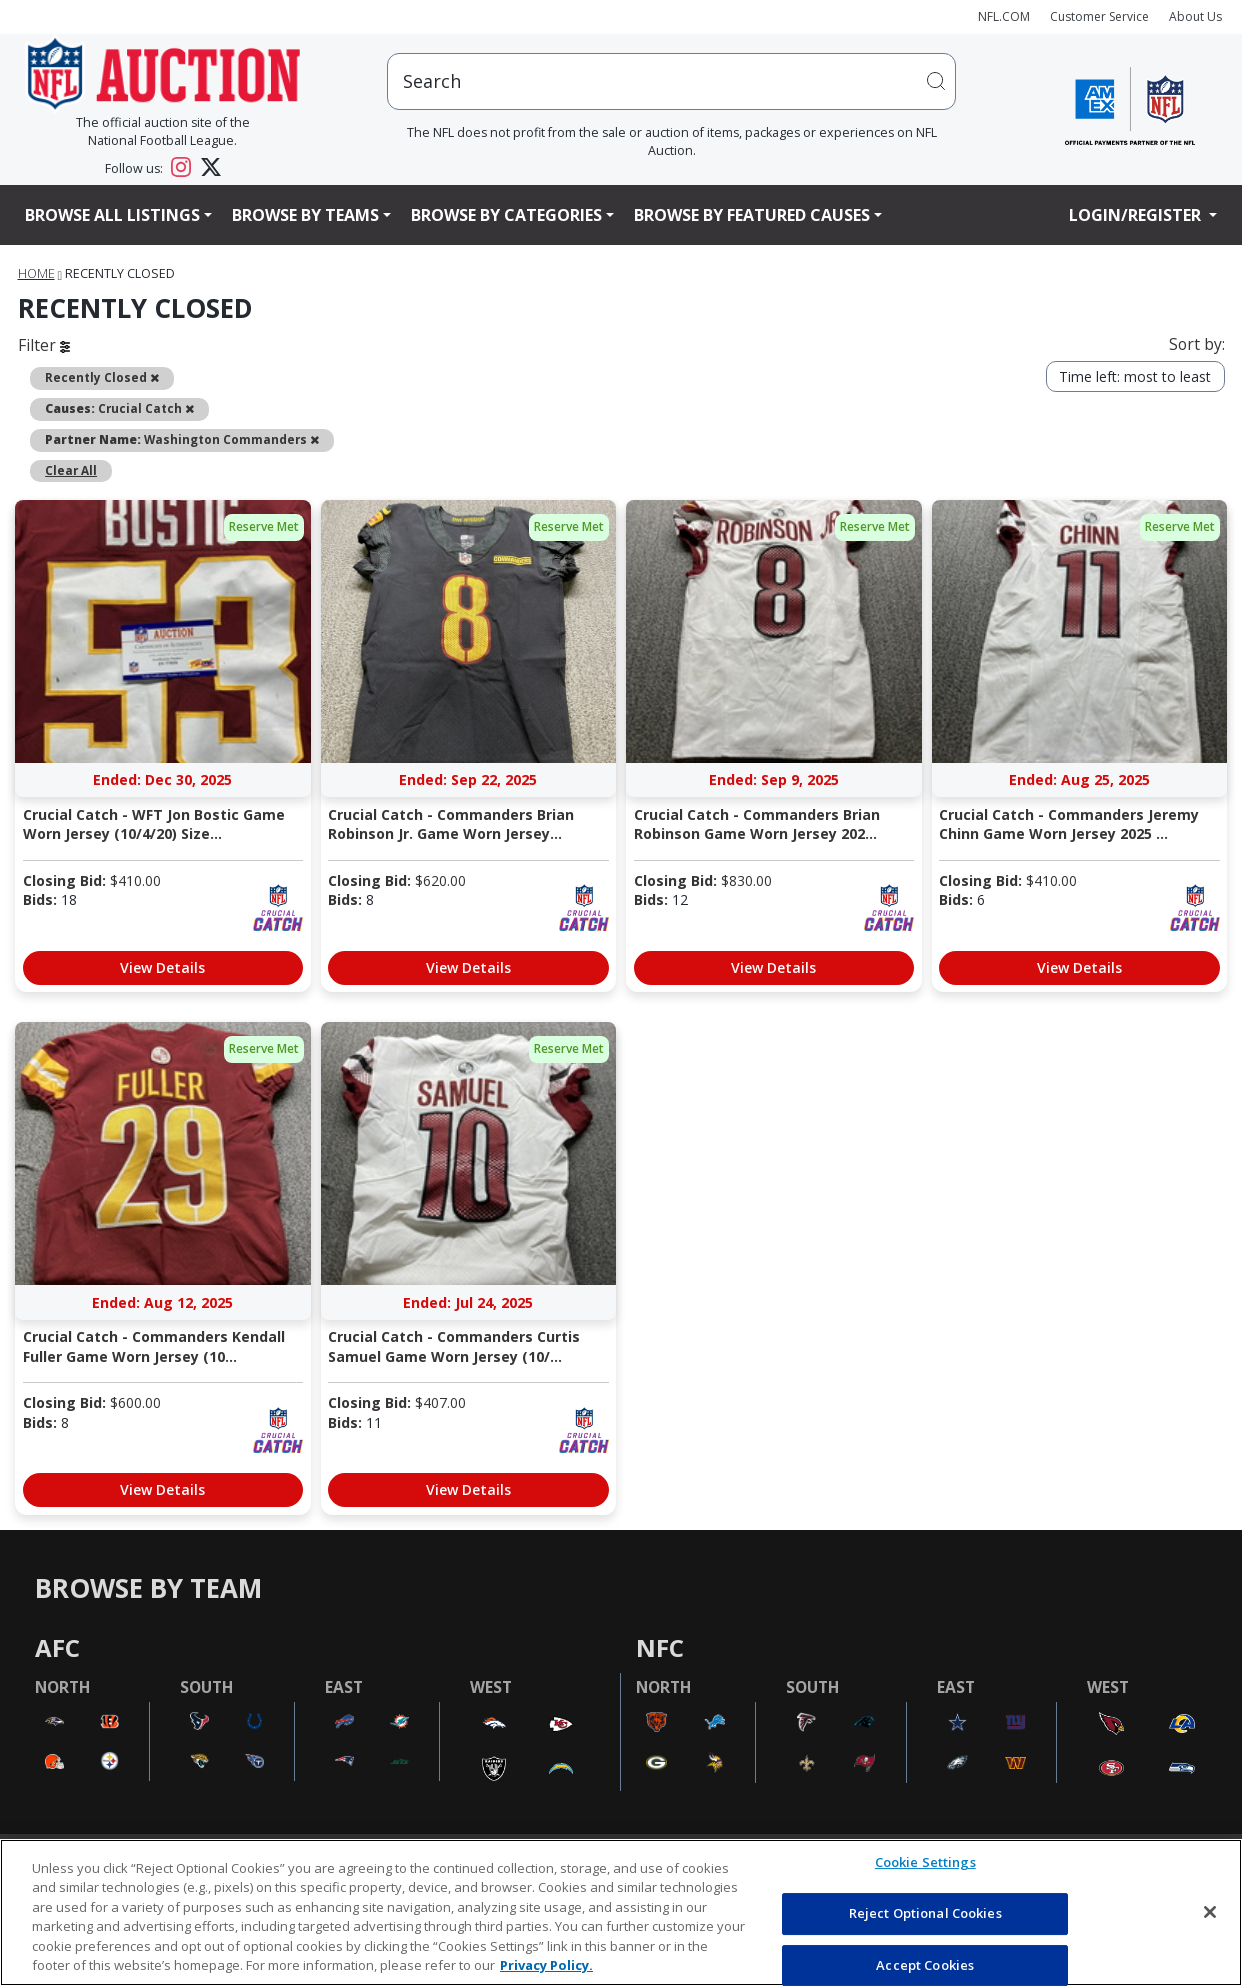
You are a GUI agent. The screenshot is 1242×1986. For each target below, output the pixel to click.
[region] (621, 1912)
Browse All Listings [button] (112, 215)
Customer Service (1099, 16)
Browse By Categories (506, 215)
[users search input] (671, 81)
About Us (1195, 16)
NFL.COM (1004, 16)
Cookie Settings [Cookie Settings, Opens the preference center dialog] (925, 1863)
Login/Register (1137, 215)
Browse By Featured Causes (752, 215)
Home (36, 273)
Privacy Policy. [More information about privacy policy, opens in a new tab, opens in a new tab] (546, 1965)
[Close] (1210, 1912)
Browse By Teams (305, 215)
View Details (162, 967)
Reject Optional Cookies (925, 1913)
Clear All (71, 470)
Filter (44, 345)
